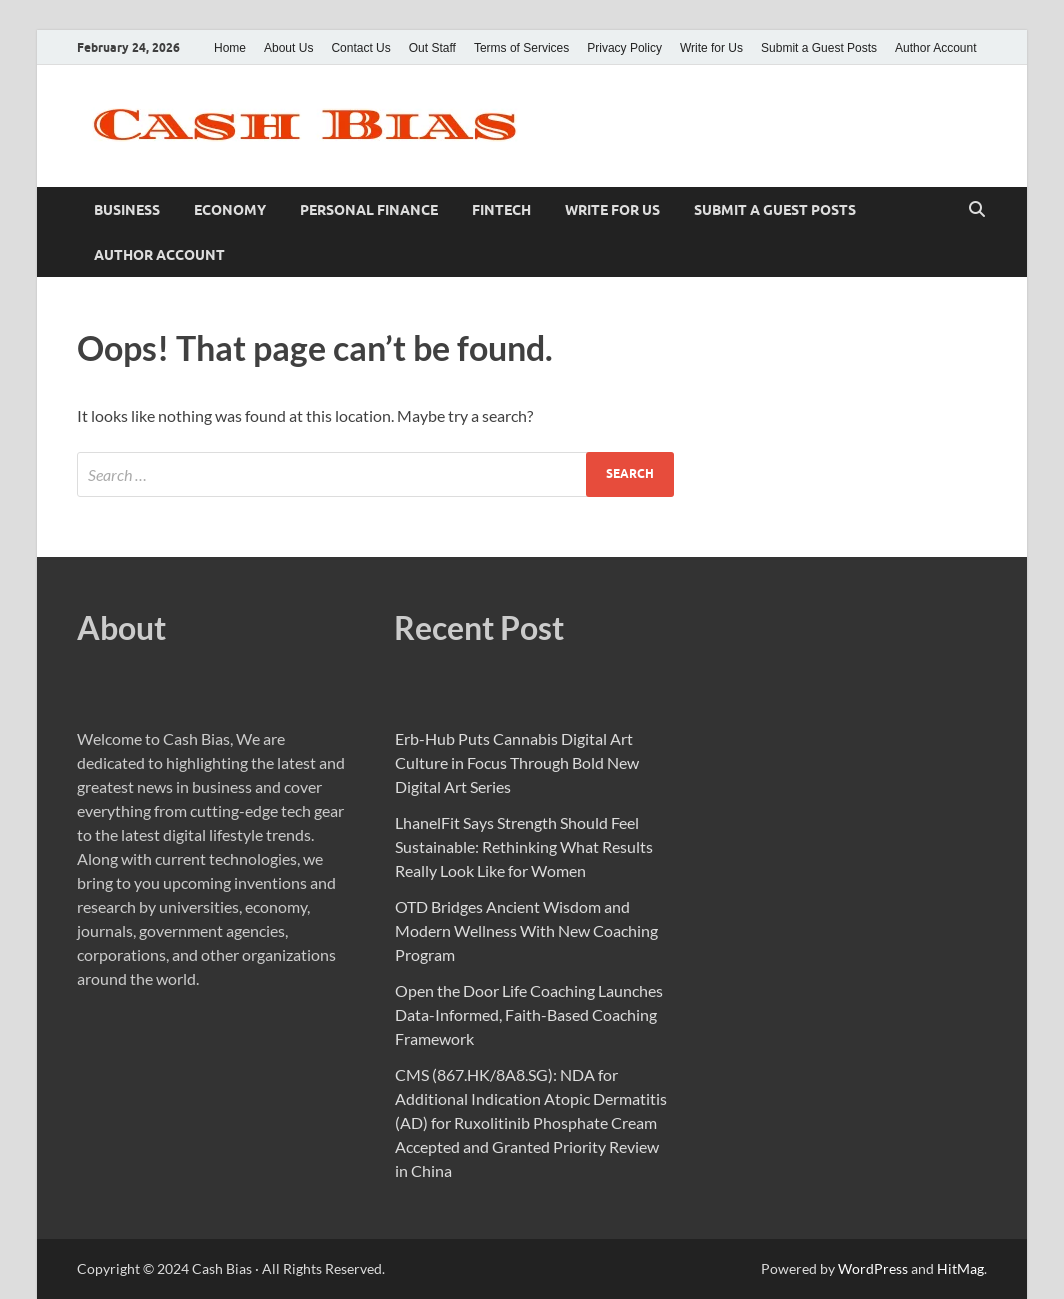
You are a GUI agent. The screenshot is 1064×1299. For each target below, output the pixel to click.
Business (127, 210)
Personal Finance (369, 210)
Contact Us (360, 48)
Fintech (501, 210)
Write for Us (711, 48)
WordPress (873, 1268)
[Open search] (977, 210)
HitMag (960, 1268)
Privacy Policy (624, 48)
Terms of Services (521, 48)
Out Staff (432, 48)
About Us (288, 48)
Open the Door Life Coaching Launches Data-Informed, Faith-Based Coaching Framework (529, 1014)
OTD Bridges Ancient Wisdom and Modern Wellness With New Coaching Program (526, 930)
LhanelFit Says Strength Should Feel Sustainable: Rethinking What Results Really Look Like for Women (524, 846)
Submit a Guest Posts (819, 48)
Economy (230, 210)
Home (230, 48)
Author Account (935, 48)
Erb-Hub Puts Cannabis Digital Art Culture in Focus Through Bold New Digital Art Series (517, 762)
